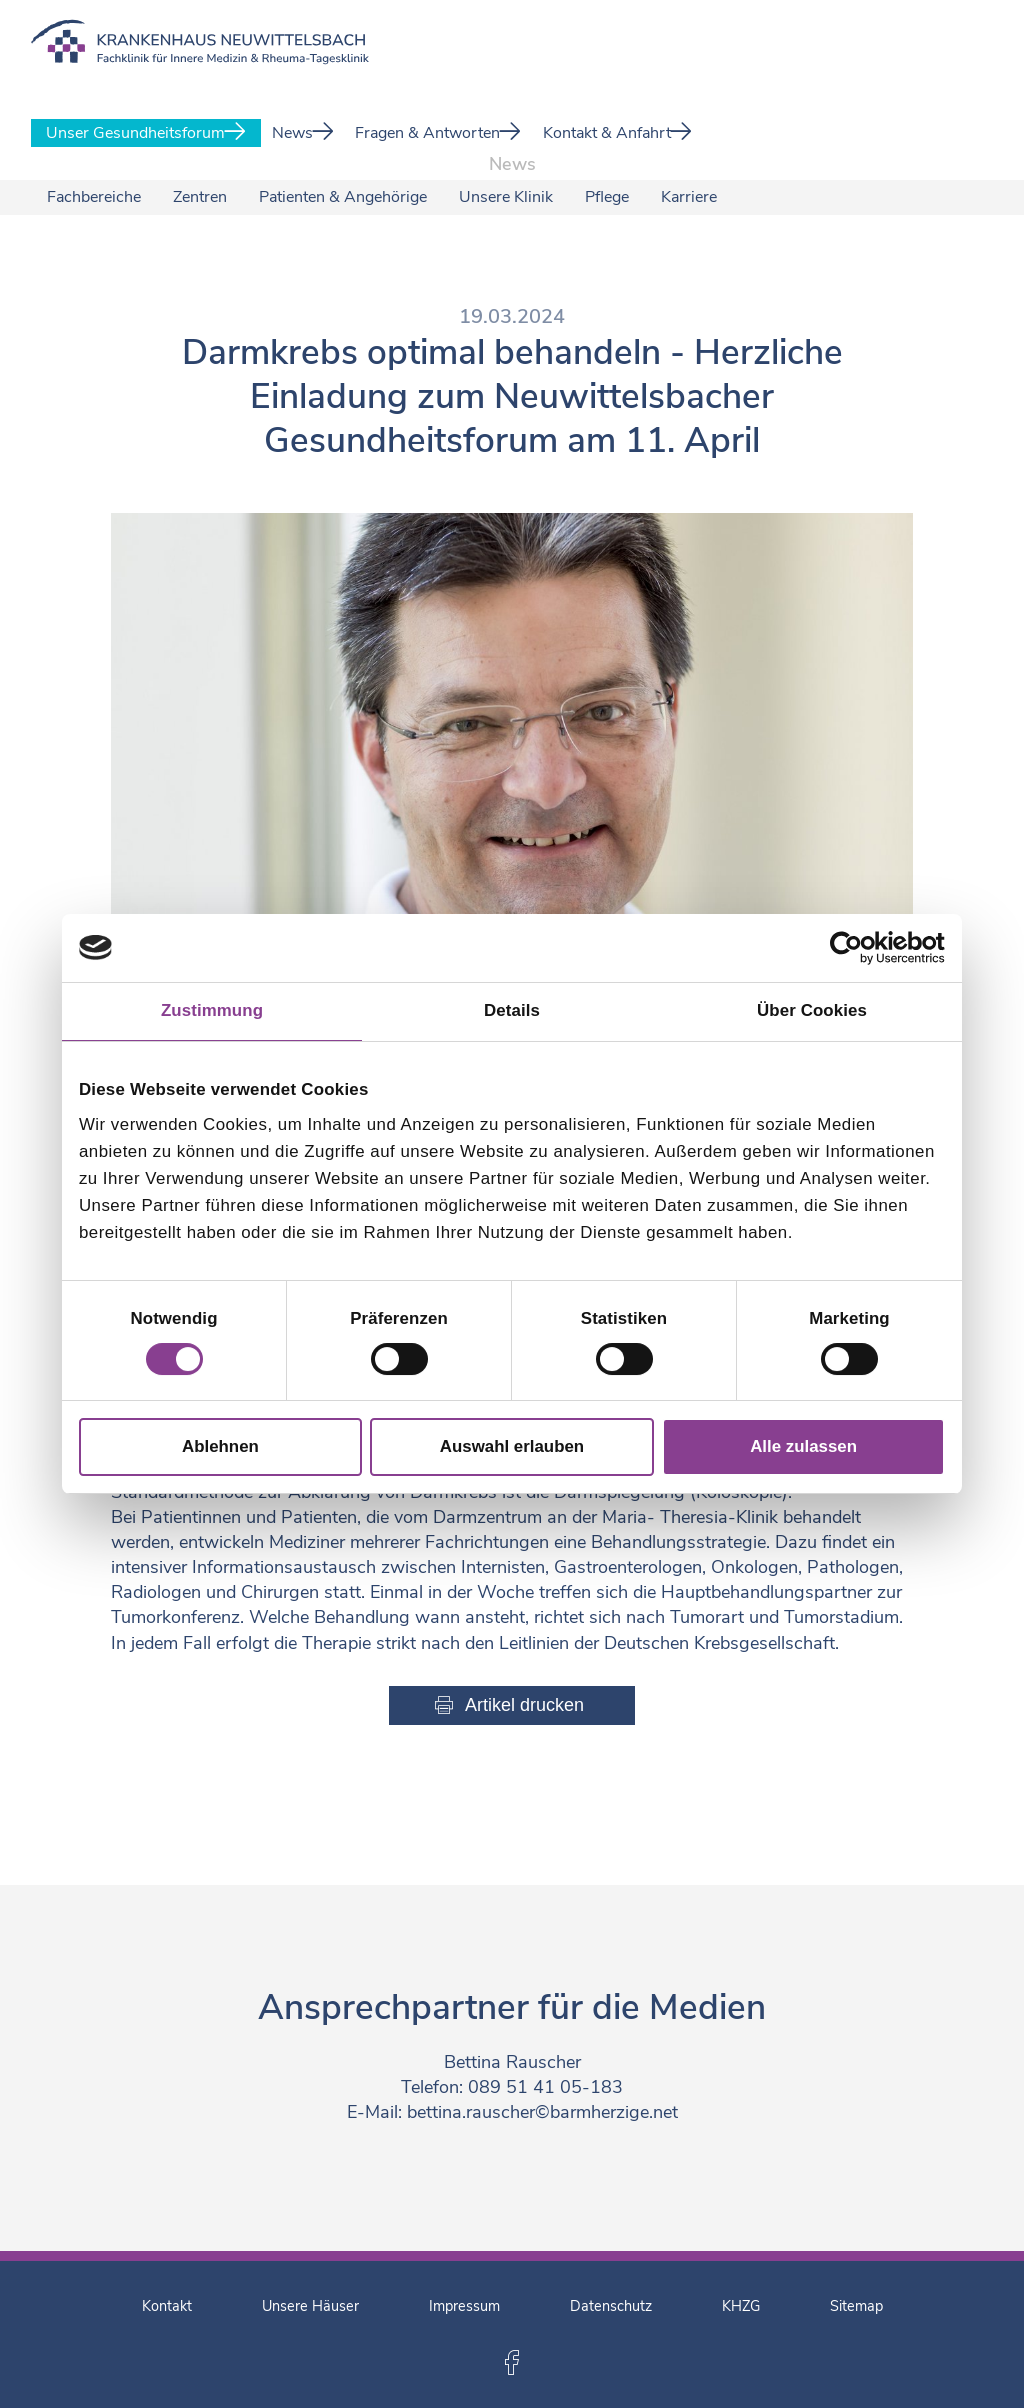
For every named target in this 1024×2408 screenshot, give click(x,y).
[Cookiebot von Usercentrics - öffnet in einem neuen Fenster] (857, 948)
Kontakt (167, 2306)
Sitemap (856, 2306)
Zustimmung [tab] (212, 1010)
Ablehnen (220, 1446)
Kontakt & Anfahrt (617, 133)
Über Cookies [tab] (812, 1010)
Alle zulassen (803, 1446)
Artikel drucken (524, 1705)
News (303, 133)
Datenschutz (611, 2306)
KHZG (741, 2306)
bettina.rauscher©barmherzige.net (542, 2112)
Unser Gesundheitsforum (146, 133)
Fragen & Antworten (438, 133)
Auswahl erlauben (512, 1446)
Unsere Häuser (310, 2306)
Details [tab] (512, 1010)
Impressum (464, 2306)
